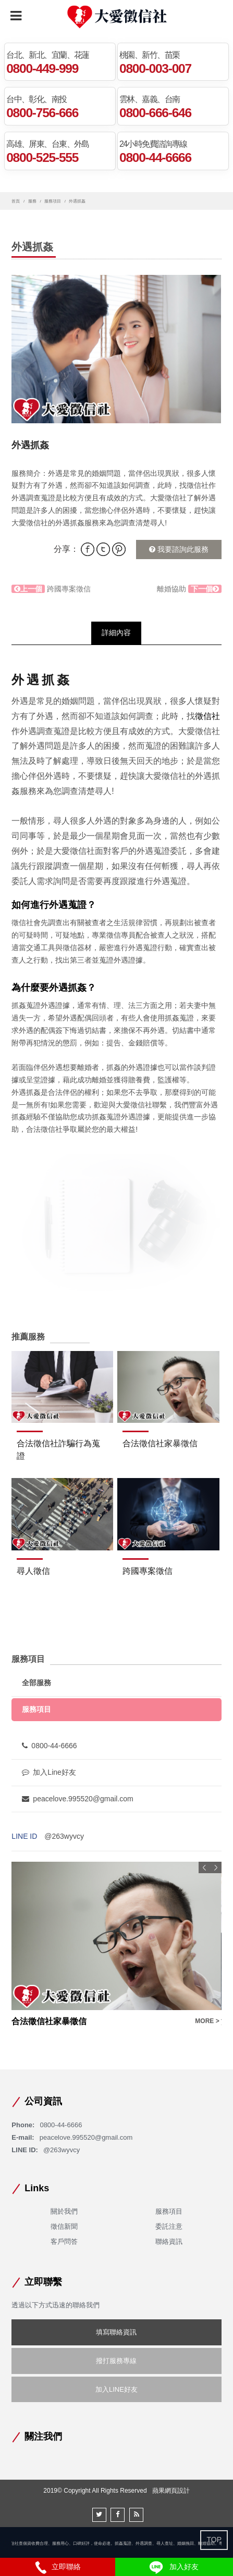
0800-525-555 (42, 157)
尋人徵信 (33, 1571)
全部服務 (36, 1682)
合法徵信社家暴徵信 (160, 1443)
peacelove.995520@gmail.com (77, 1799)
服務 (32, 201)
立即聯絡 (57, 2567)
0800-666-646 (155, 112)
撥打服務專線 (116, 2361)
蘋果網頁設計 (171, 2490)
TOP (214, 2539)
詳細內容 (116, 632)
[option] (116, 349)
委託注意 (168, 2226)
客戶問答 (64, 2241)
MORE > (207, 2021)
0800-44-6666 (155, 157)
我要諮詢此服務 (179, 549)
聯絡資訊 (168, 2241)
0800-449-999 (42, 68)
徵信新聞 (64, 2226)
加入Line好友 (49, 1772)
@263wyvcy (64, 1836)
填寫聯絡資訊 (116, 2332)
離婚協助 (189, 589)
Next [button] (216, 1867)
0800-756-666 (42, 112)
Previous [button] (204, 1867)
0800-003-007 (155, 68)
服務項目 (52, 201)
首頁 (15, 201)
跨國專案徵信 (51, 589)
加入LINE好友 (116, 2389)
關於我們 (64, 2211)
